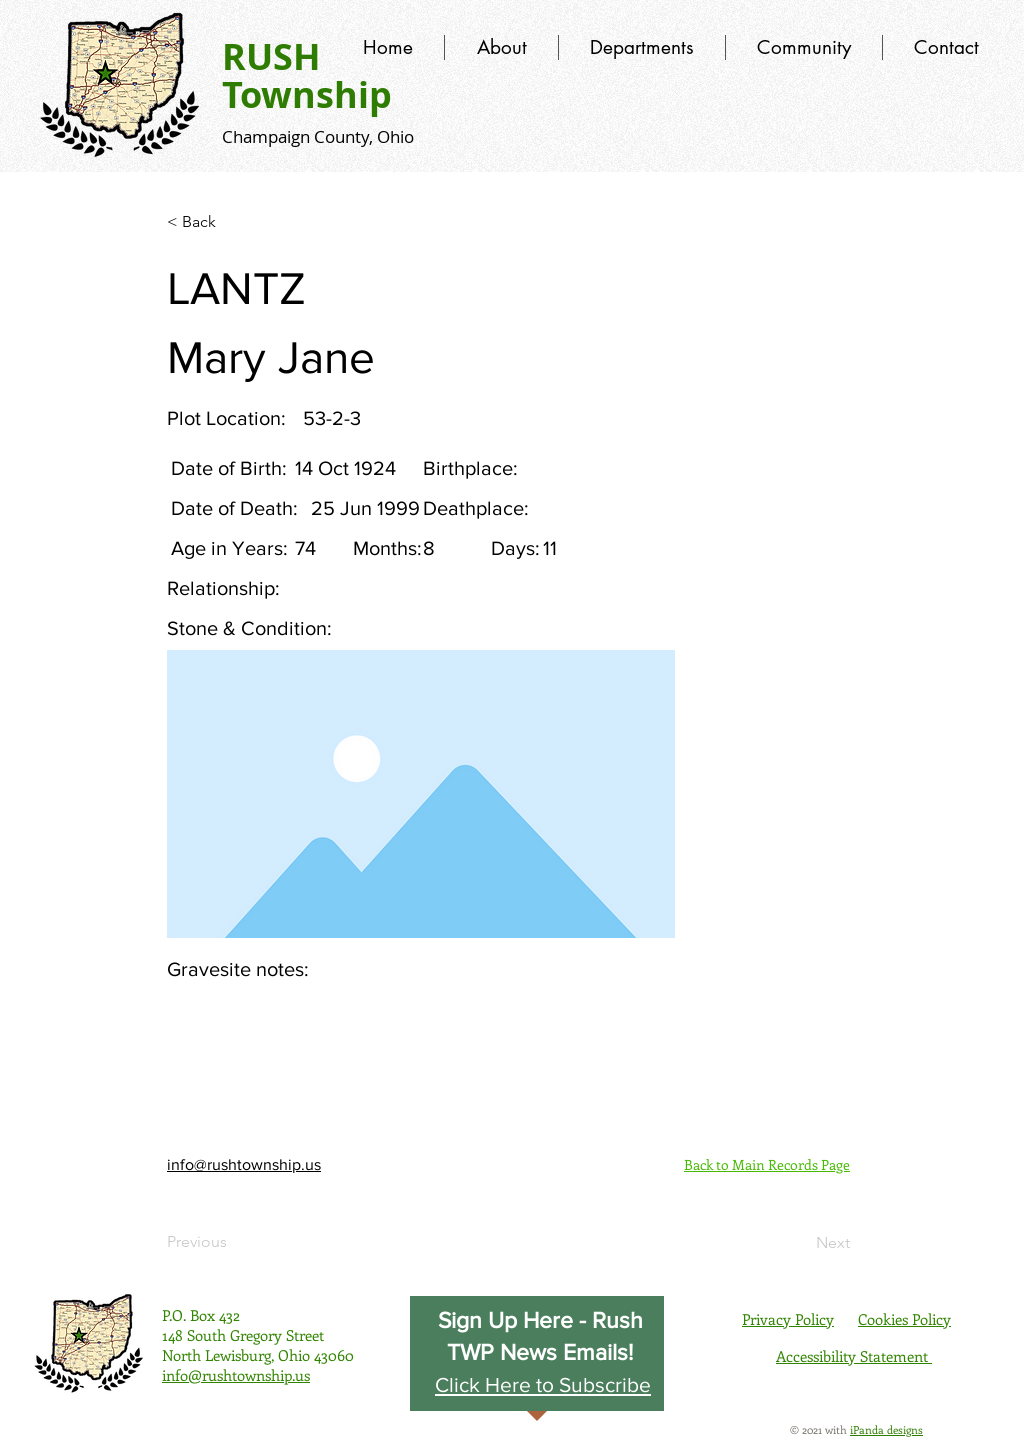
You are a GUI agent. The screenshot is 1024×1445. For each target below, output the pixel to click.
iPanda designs (886, 1429)
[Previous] (233, 1242)
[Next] (800, 1243)
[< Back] (233, 222)
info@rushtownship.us (244, 1164)
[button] (543, 1384)
